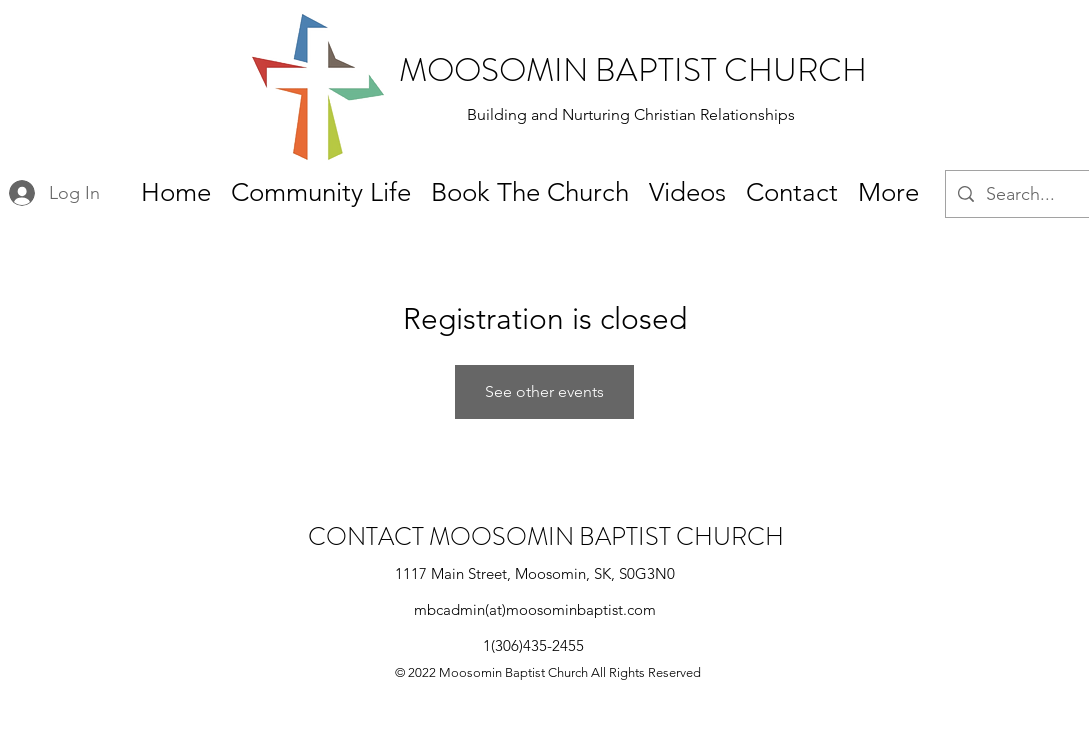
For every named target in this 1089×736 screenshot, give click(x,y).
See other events (544, 391)
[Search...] (1032, 195)
